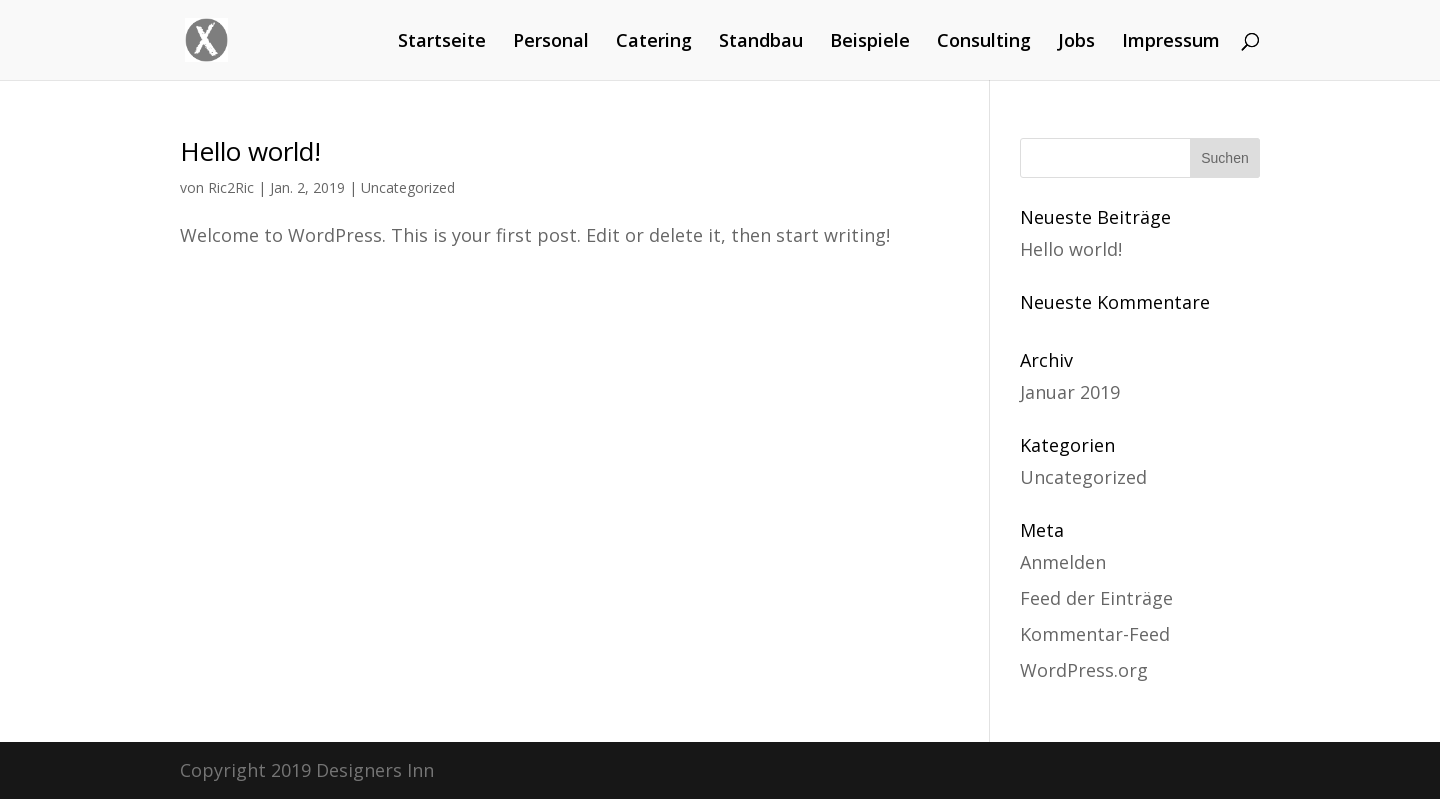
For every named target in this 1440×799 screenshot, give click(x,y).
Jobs (1076, 42)
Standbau (761, 42)
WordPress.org (1084, 670)
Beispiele (870, 42)
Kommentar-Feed (1095, 634)
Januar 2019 (1070, 392)
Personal (551, 42)
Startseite (442, 42)
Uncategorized (408, 187)
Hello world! (250, 151)
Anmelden (1063, 562)
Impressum (1171, 42)
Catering (654, 42)
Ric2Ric (231, 187)
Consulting (984, 42)
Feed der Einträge (1096, 598)
